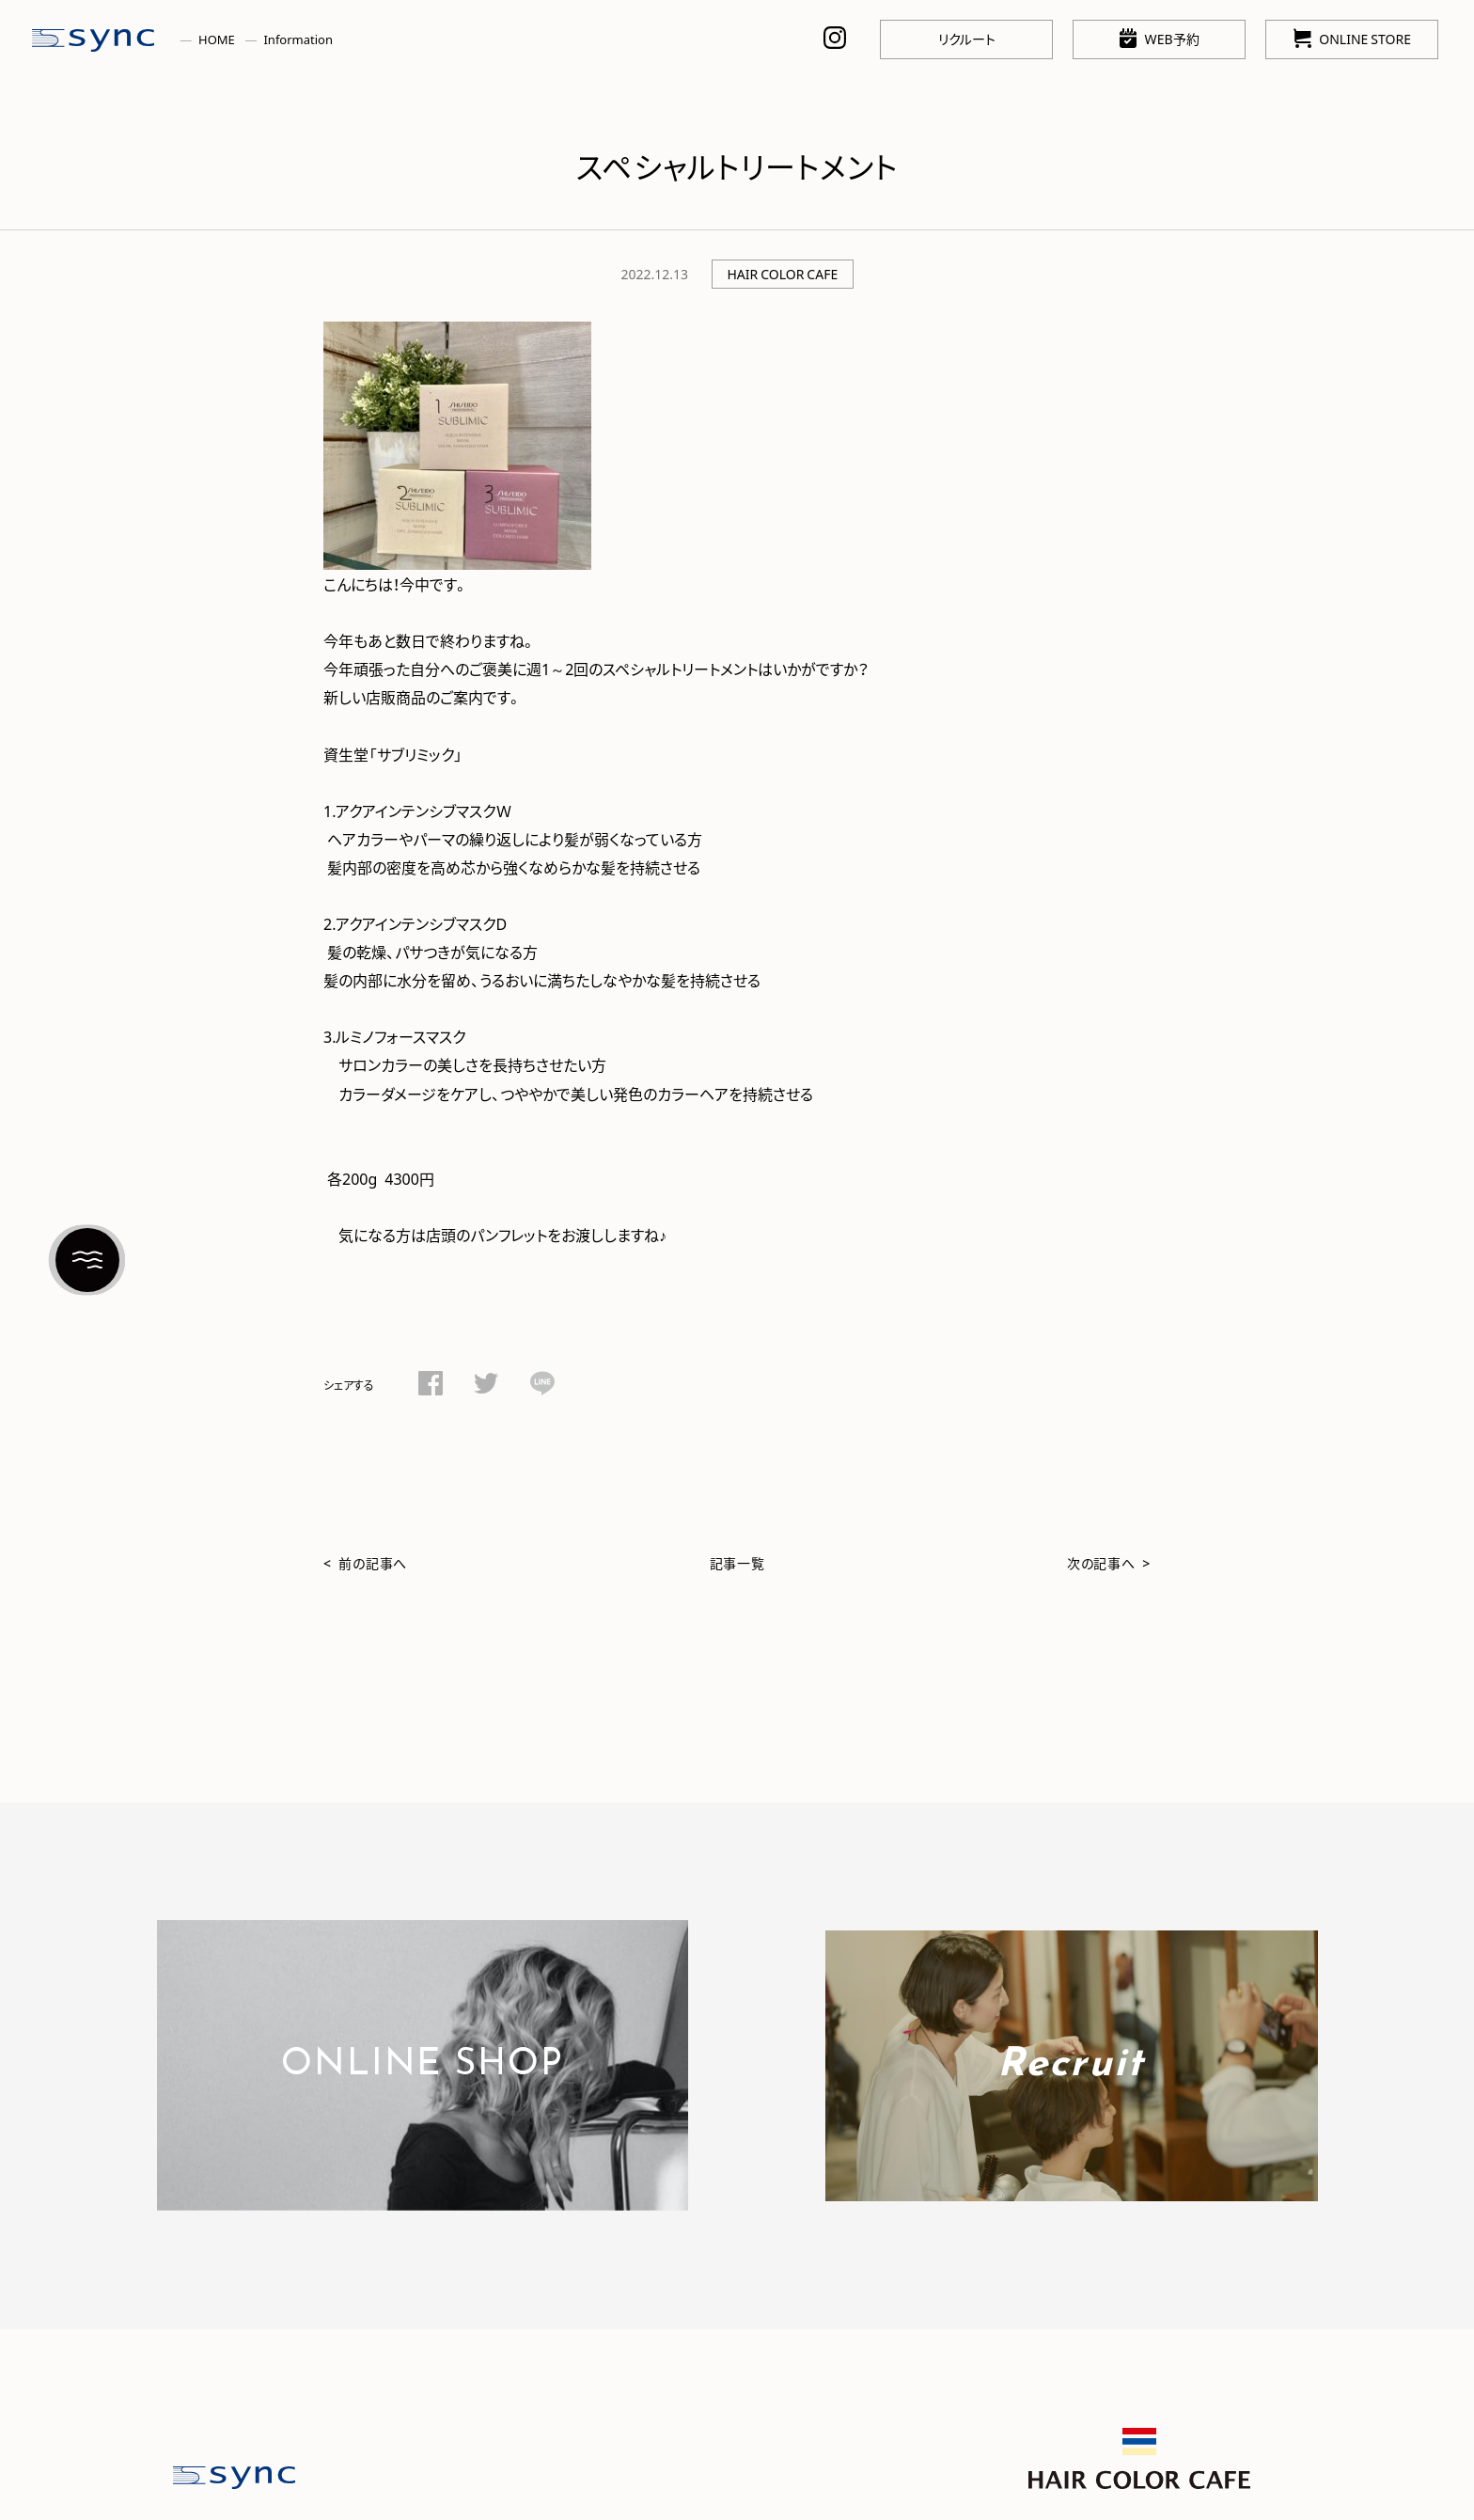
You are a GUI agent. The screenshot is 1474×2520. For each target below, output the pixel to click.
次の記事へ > (1109, 1562)
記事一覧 (737, 1562)
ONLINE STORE (1352, 38)
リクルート (967, 38)
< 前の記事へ (365, 1562)
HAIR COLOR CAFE (782, 273)
